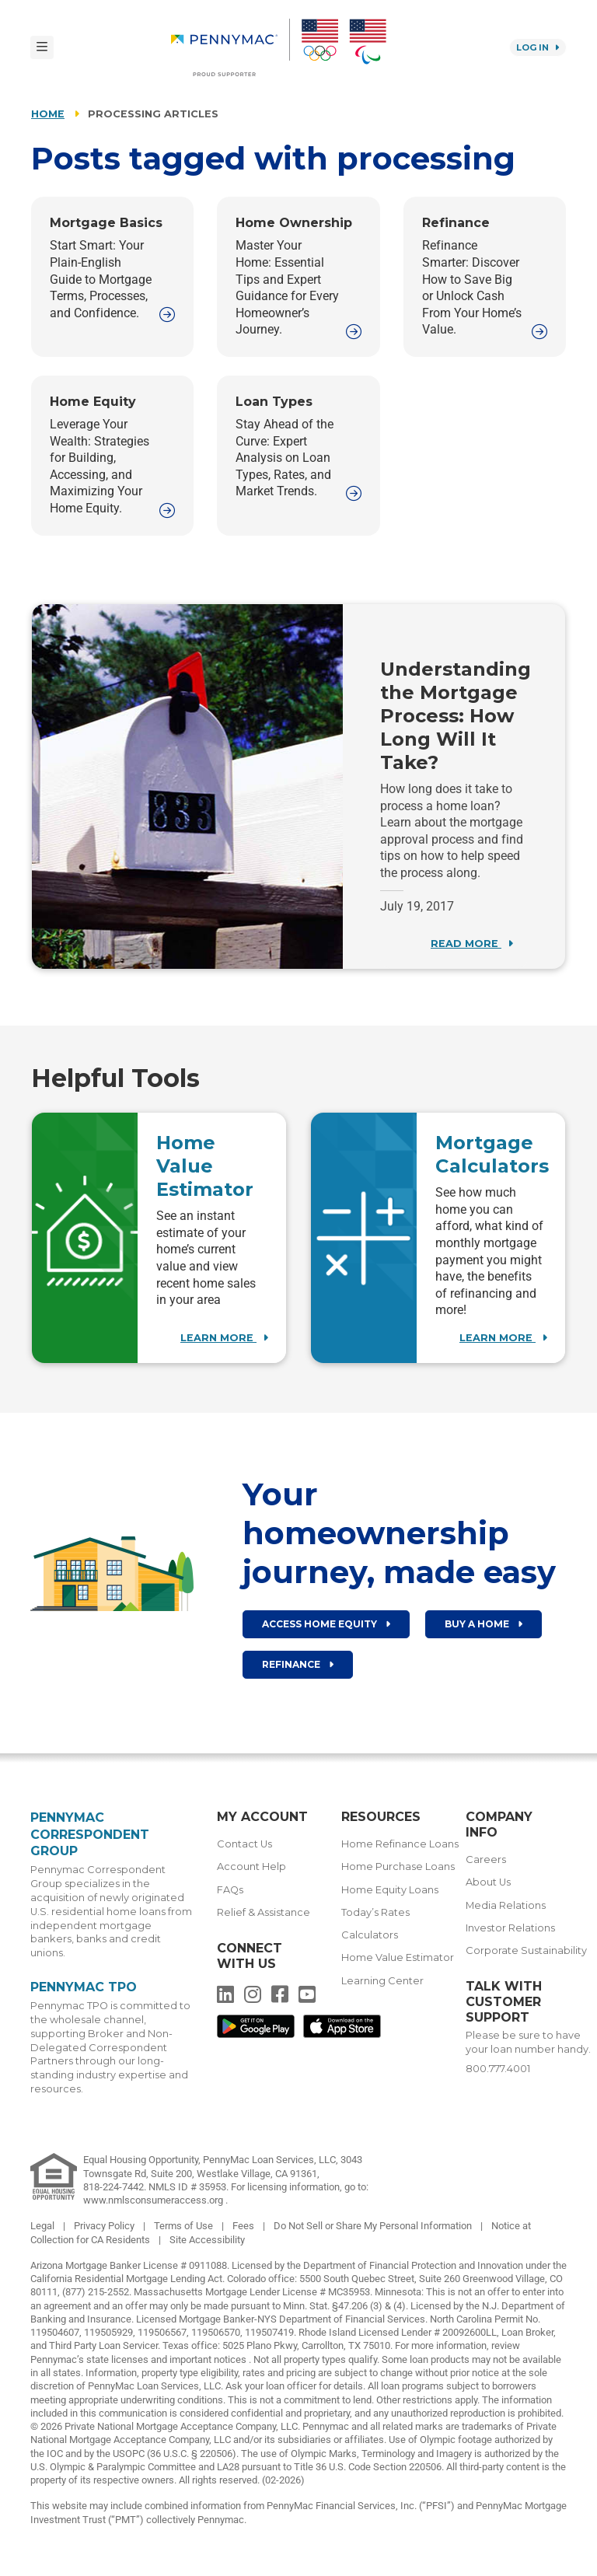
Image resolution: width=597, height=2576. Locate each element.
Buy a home (483, 1624)
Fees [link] (244, 2226)
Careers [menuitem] (486, 1859)
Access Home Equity (326, 1624)
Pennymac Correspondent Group (89, 1834)
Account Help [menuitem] (251, 1866)
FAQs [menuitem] (230, 1890)
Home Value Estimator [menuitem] (397, 1957)
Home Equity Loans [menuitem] (389, 1890)
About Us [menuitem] (488, 1882)
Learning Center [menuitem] (382, 1981)
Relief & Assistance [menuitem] (263, 1912)
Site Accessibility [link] (207, 2240)
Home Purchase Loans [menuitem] (398, 1866)
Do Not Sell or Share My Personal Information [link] (374, 2226)
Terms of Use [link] (184, 2226)
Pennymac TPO (83, 1987)
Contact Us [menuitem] (244, 1844)
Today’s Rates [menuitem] (375, 1912)
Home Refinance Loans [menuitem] (400, 1844)
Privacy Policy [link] (105, 2226)
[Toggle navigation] (42, 47)
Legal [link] (43, 2226)
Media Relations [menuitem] (506, 1905)
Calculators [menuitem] (369, 1935)
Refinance (297, 1664)
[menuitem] (230, 47)
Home (48, 114)
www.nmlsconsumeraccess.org (154, 2200)
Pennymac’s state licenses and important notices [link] (139, 2359)
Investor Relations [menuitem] (510, 1928)
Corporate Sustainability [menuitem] (526, 1950)
